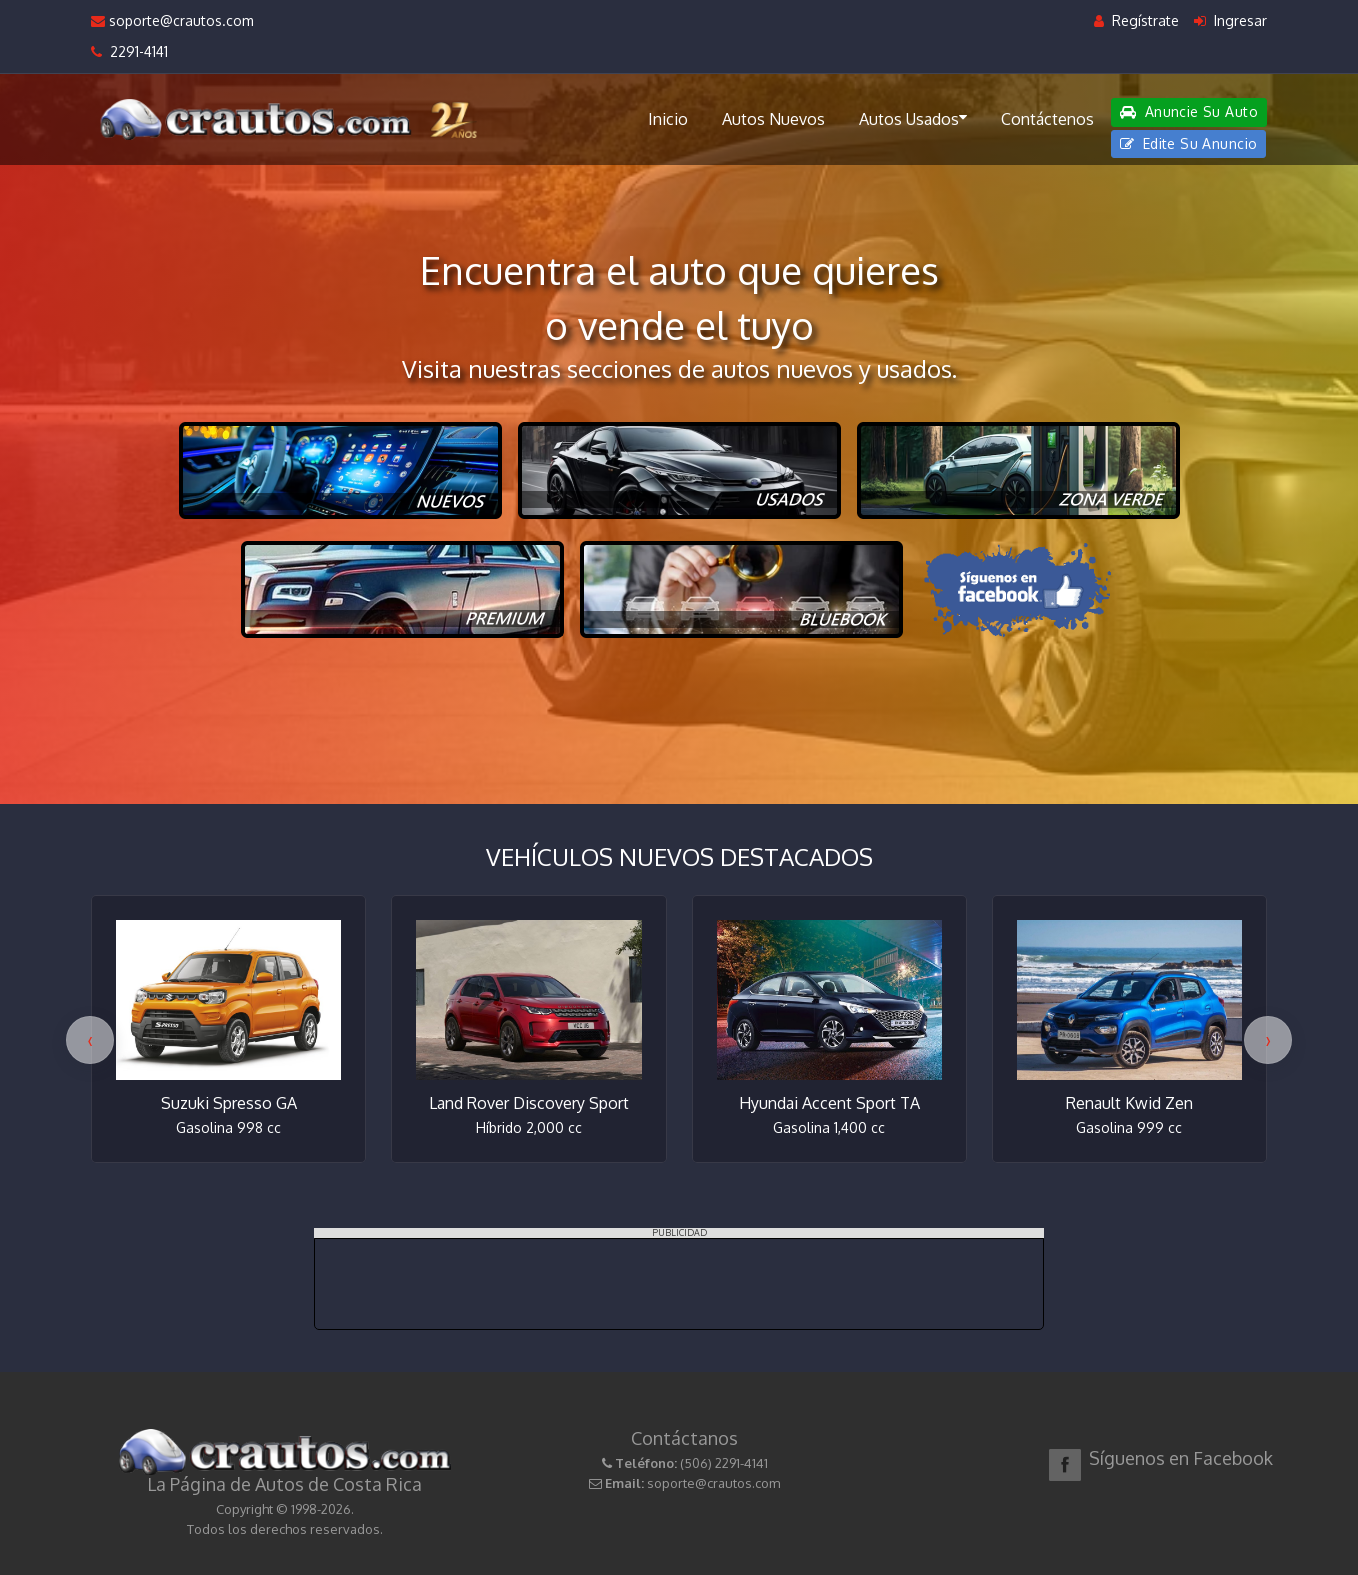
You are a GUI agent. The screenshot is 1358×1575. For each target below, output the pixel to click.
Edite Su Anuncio (1189, 143)
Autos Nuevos (773, 119)
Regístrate (1136, 20)
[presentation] (90, 1040)
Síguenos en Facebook (1181, 1458)
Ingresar (1230, 20)
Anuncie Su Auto (1189, 111)
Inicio (668, 119)
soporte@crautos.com (172, 20)
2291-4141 (129, 51)
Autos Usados (913, 118)
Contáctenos (1047, 119)
